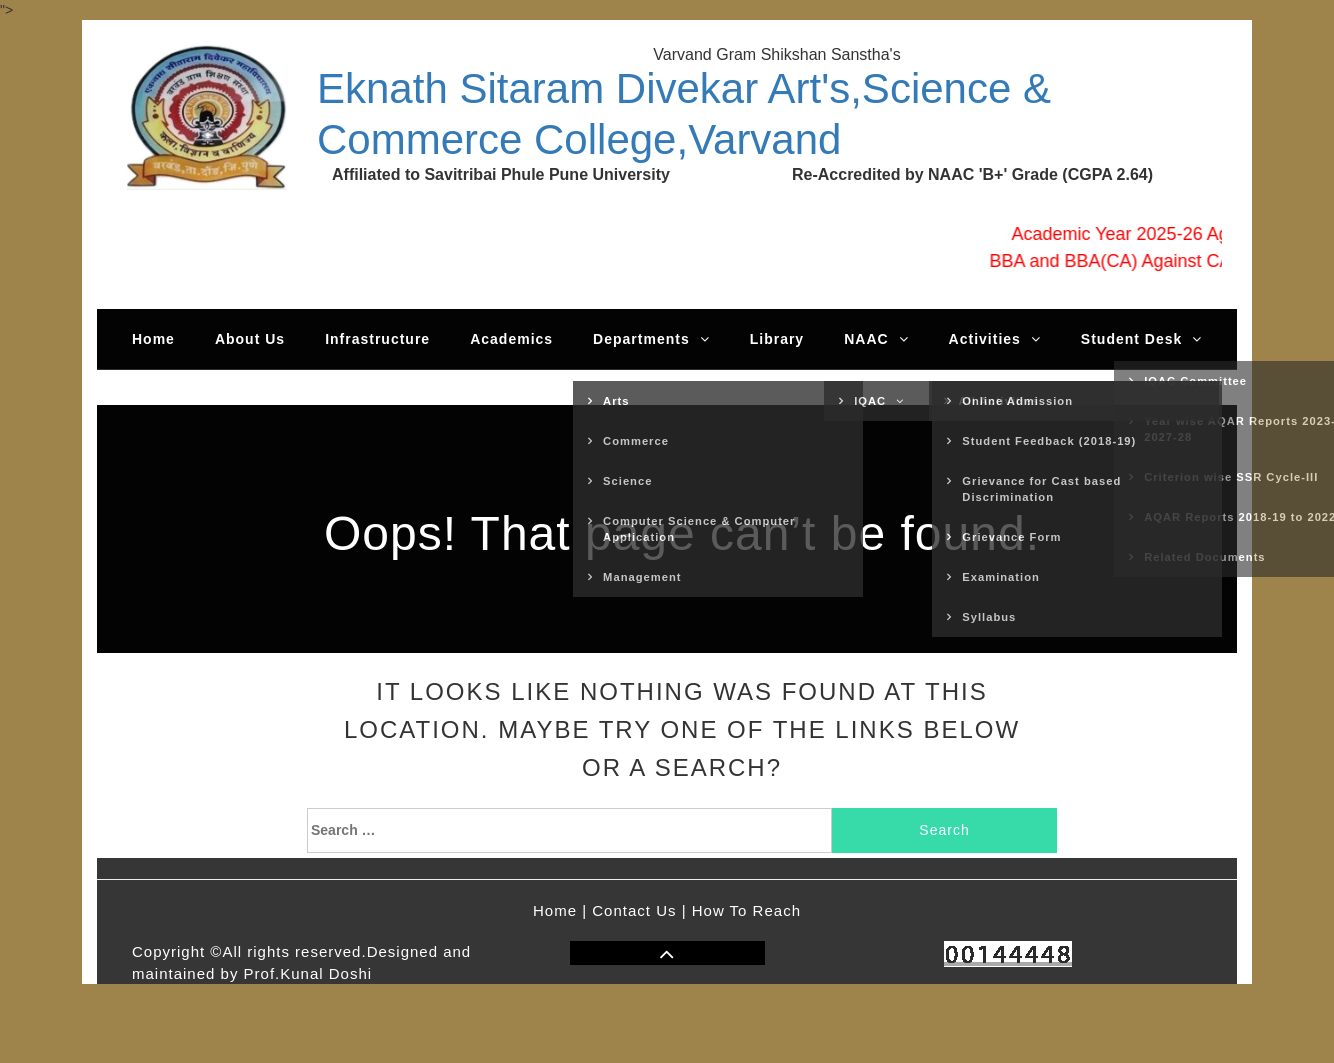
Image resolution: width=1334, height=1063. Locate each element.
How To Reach (746, 910)
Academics (511, 339)
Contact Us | (639, 910)
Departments (651, 339)
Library (777, 339)
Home (153, 339)
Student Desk (1141, 339)
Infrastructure (377, 339)
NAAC (876, 339)
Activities (995, 339)
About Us (250, 339)
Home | (560, 910)
